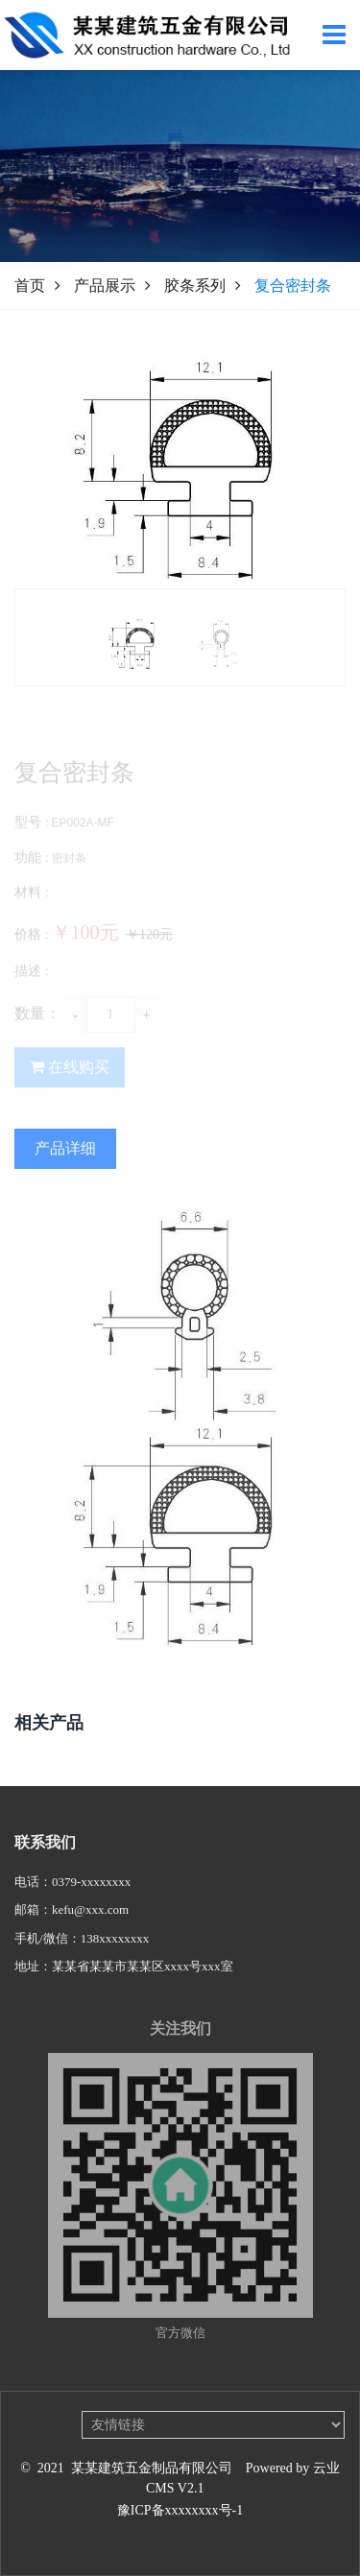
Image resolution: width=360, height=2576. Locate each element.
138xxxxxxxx (115, 1951)
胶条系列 (195, 285)
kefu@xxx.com (90, 1923)
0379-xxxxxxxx (91, 1895)
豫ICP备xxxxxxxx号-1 (180, 2510)
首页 (29, 285)
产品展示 (104, 285)
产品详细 (65, 1171)
